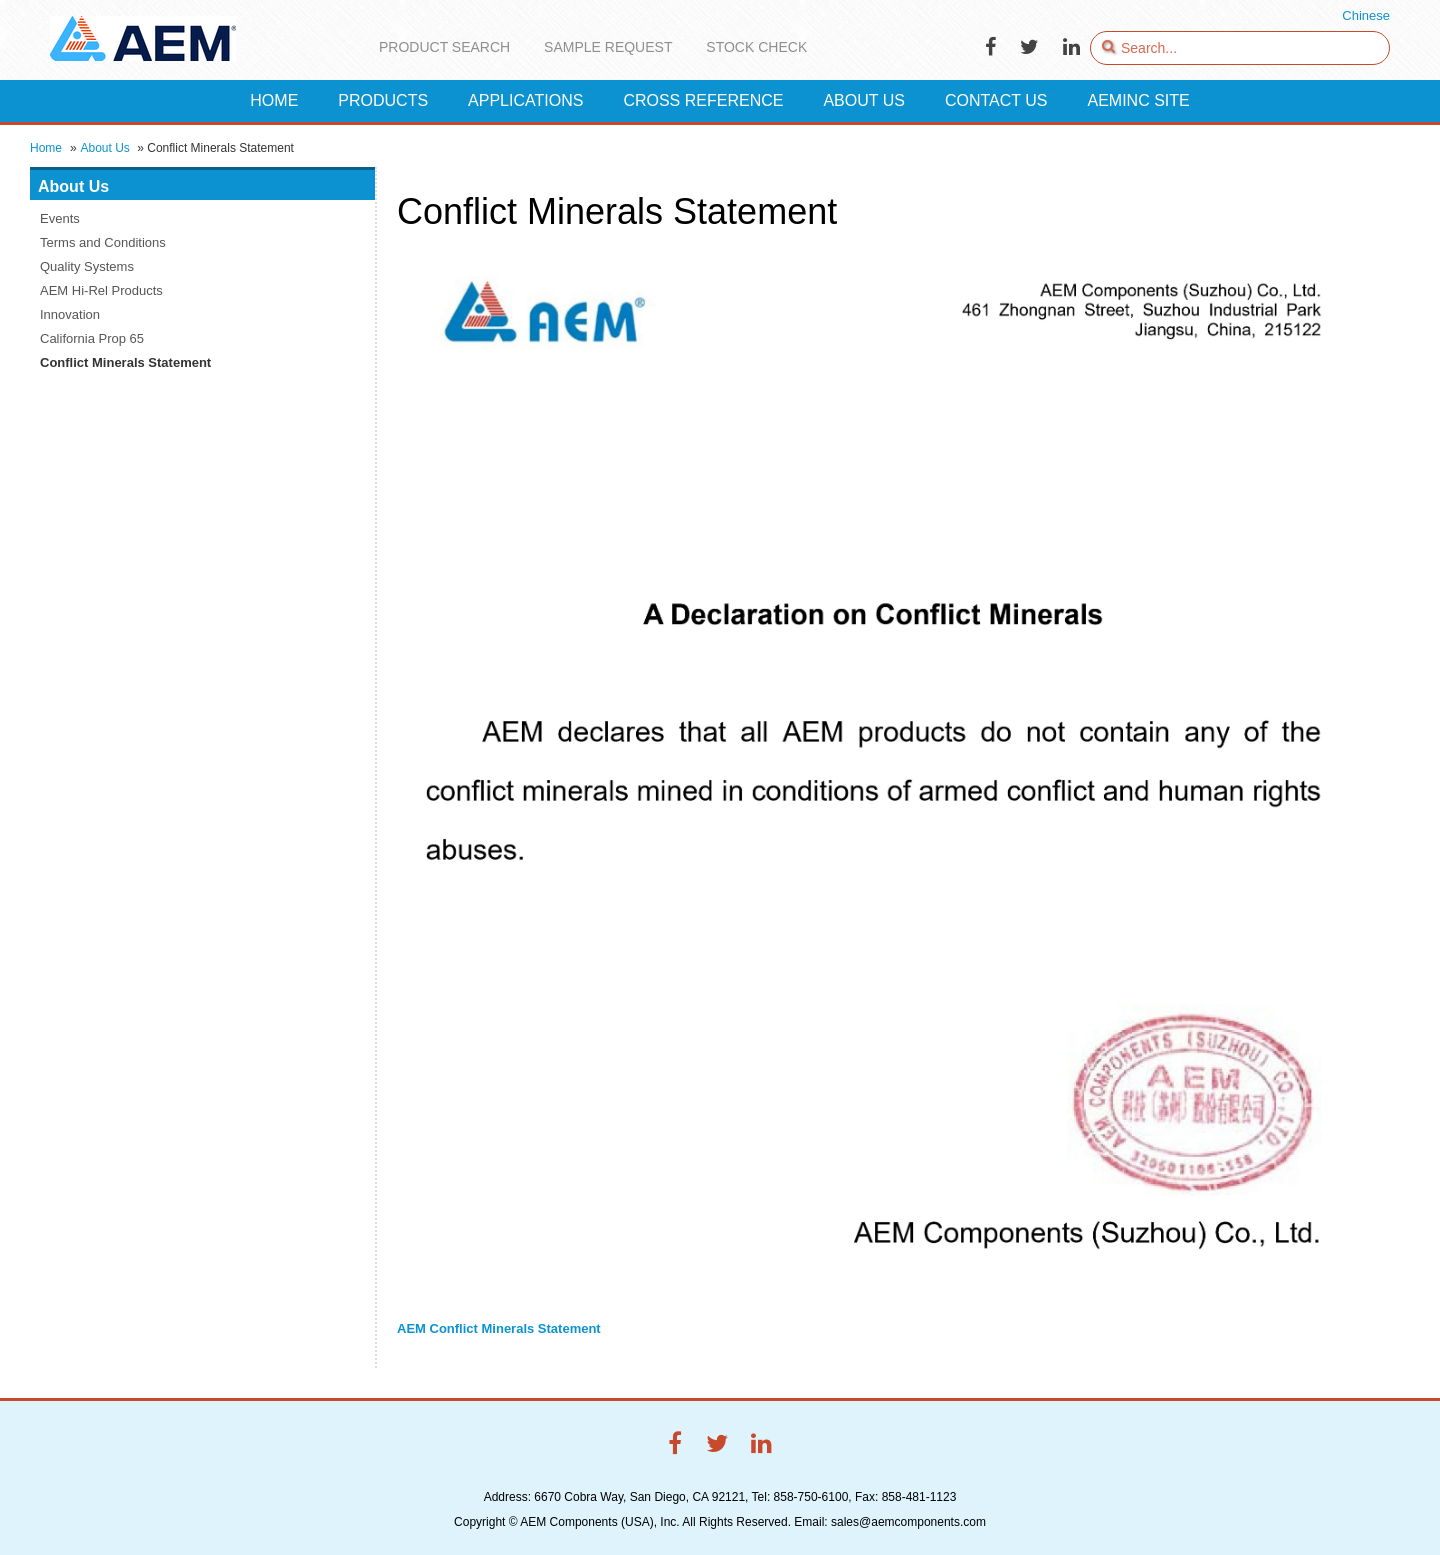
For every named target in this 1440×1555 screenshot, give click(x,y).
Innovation (70, 314)
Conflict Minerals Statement (125, 362)
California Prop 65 (92, 338)
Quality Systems (87, 266)
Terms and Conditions (103, 242)
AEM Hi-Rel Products (101, 290)
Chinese (1366, 15)
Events (60, 218)
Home (46, 148)
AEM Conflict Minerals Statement (499, 1328)
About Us (104, 148)
